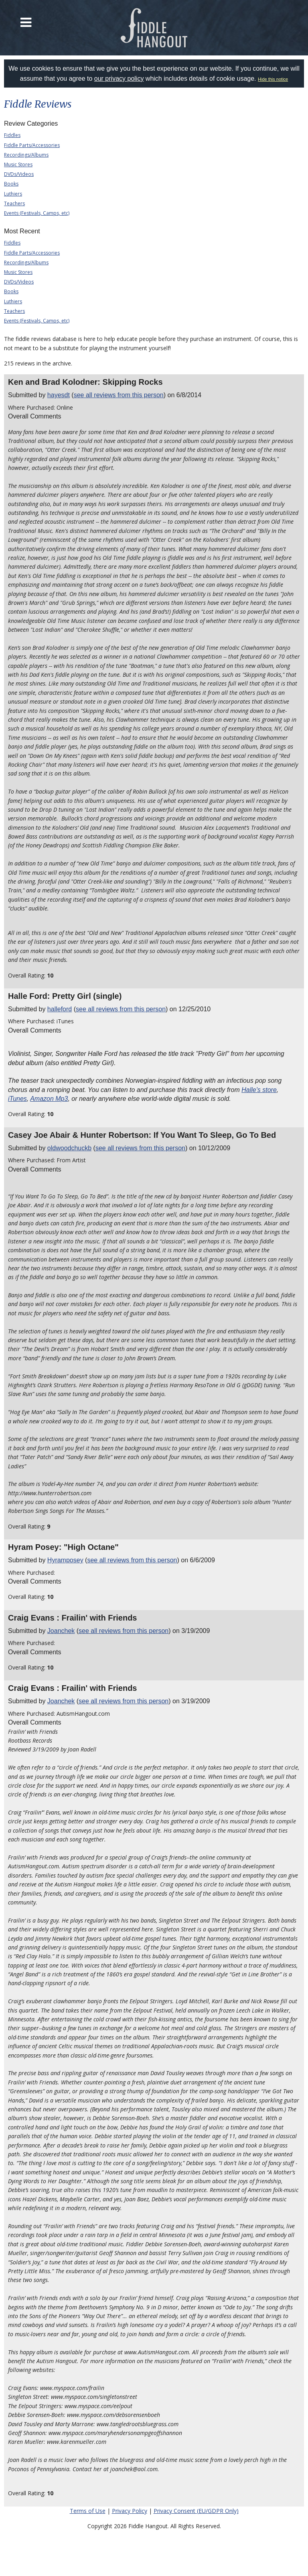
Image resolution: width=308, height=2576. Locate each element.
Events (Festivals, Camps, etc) (36, 213)
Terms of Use (87, 2511)
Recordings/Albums (26, 154)
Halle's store (259, 1089)
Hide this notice (273, 79)
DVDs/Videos (19, 174)
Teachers (14, 203)
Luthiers (13, 193)
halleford (59, 1009)
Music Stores (18, 164)
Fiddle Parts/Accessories (32, 145)
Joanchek (61, 1630)
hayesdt (58, 395)
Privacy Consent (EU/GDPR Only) (196, 2511)
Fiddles (12, 135)
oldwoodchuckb (69, 1148)
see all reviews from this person (119, 395)
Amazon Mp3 (49, 1098)
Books (11, 183)
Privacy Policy (129, 2511)
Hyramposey (65, 1560)
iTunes (17, 1098)
